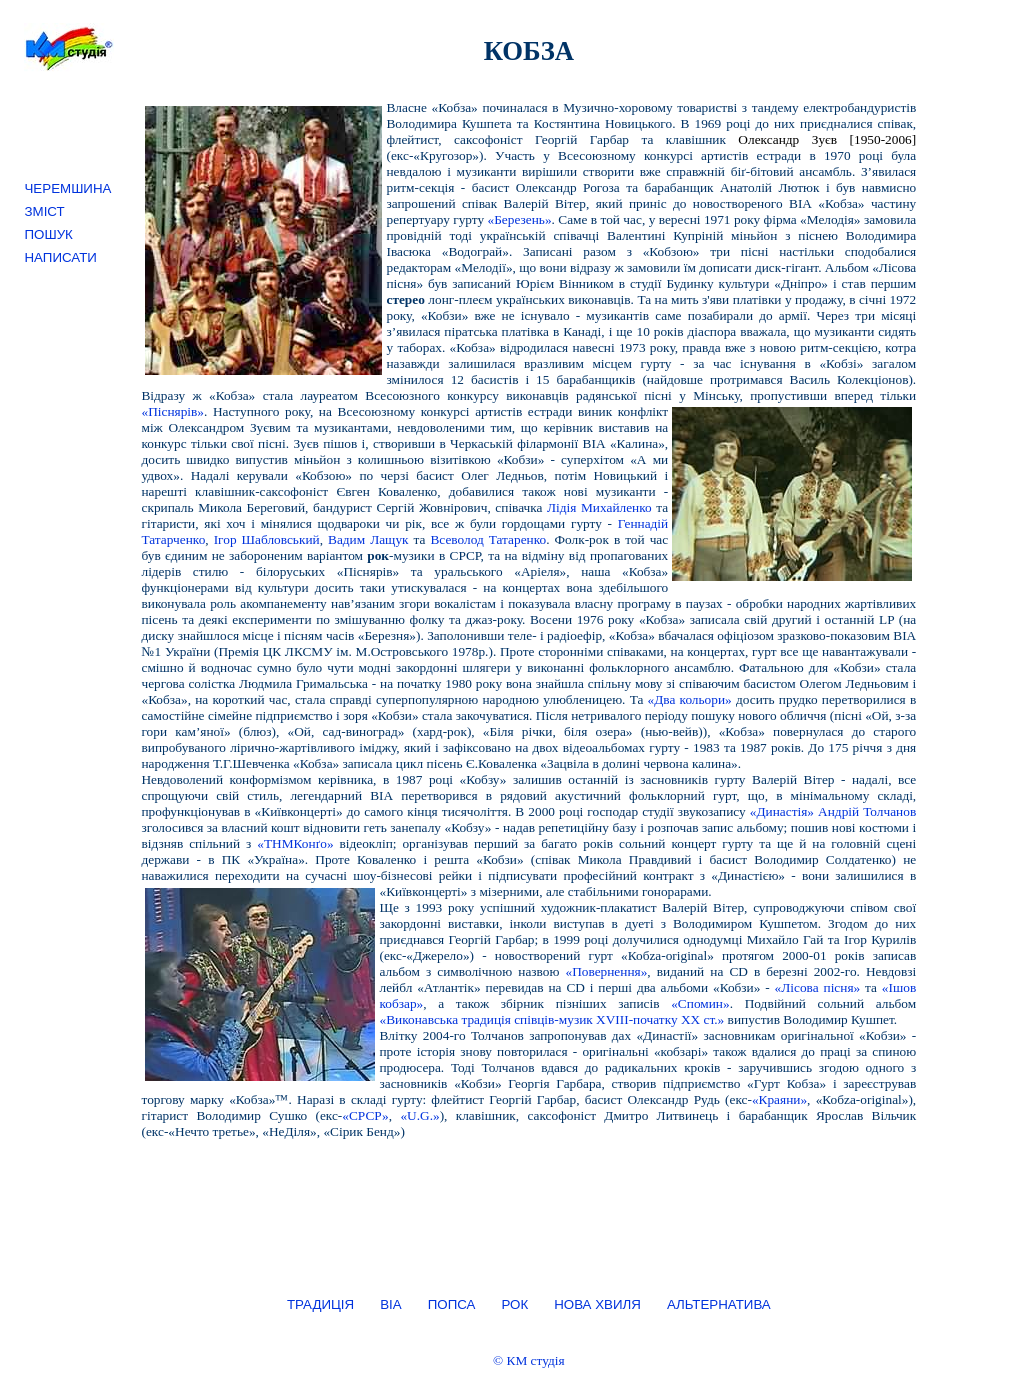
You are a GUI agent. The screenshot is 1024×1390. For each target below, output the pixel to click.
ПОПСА (452, 1304)
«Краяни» (779, 1099)
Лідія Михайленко (599, 507)
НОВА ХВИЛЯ (597, 1304)
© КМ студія (529, 1360)
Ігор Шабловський (267, 539)
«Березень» (520, 219)
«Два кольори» (690, 699)
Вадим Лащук (368, 539)
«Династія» (782, 811)
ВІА (390, 1304)
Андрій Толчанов (867, 811)
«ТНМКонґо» (295, 843)
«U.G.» (419, 1115)
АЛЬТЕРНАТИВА (719, 1304)
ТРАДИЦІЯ (320, 1304)
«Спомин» (700, 1003)
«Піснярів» (172, 411)
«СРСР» (365, 1115)
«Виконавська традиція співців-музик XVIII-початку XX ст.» (551, 1019)
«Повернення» (606, 971)
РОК (514, 1304)
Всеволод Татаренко (488, 539)
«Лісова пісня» (818, 987)
